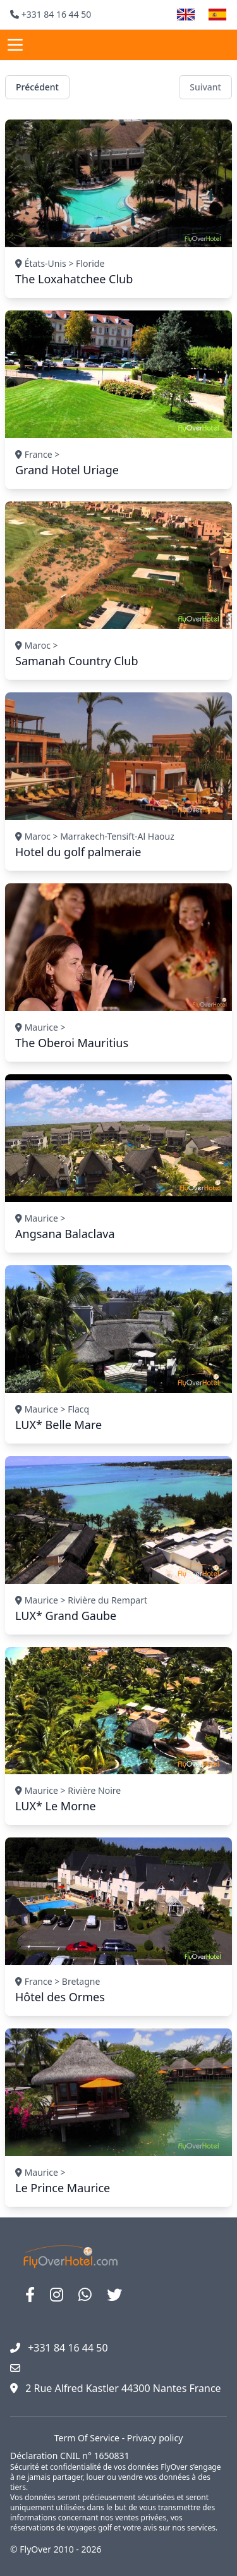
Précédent (37, 87)
